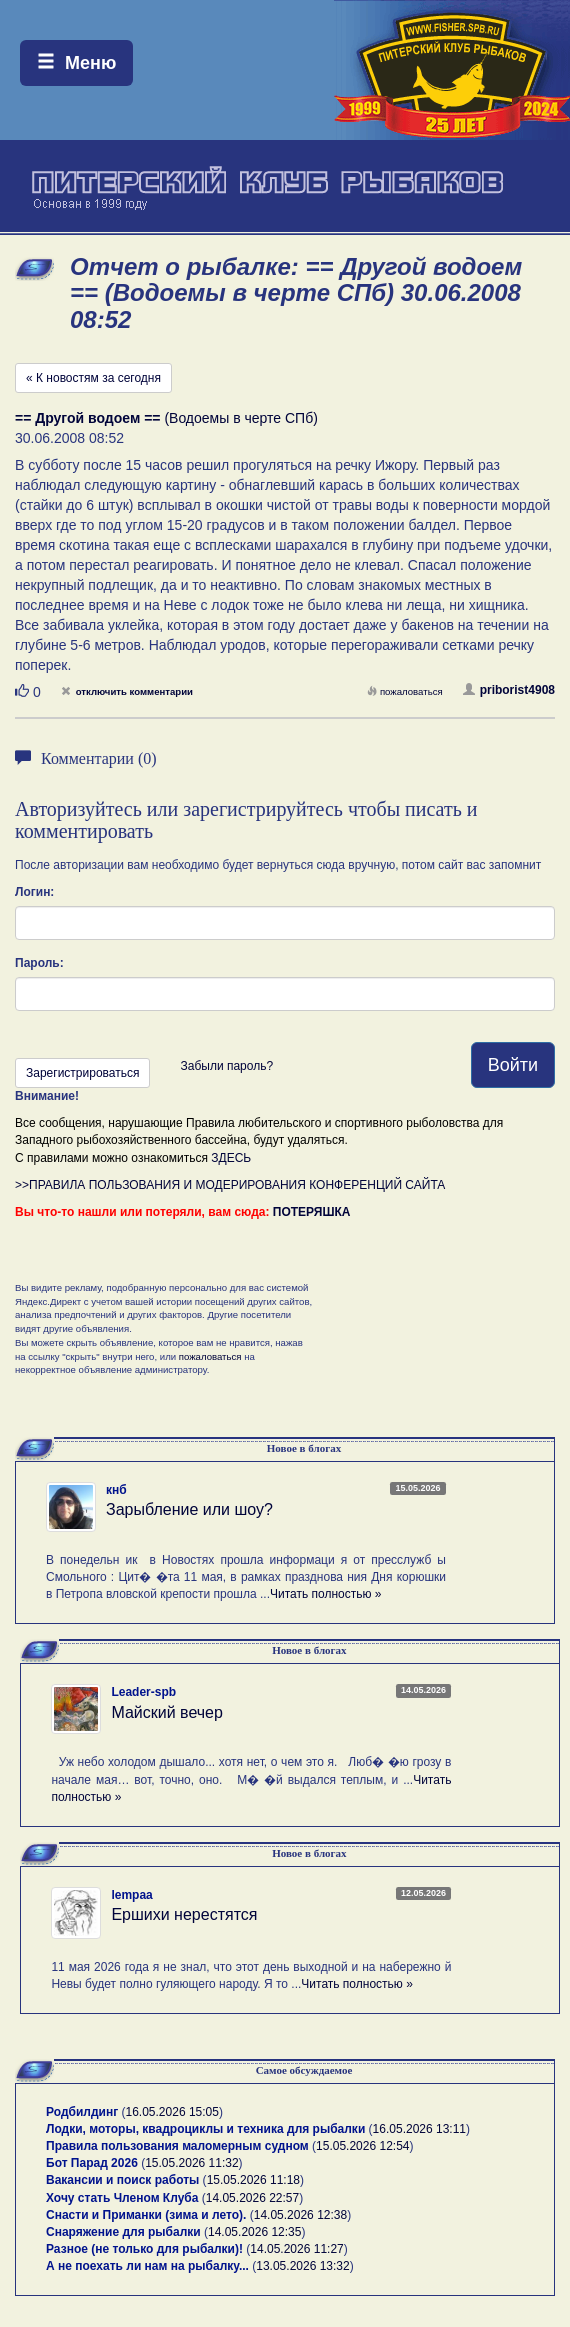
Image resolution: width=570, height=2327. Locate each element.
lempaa (131, 1895)
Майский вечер (166, 1712)
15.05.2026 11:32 (191, 2163)
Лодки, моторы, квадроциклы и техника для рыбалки (205, 2129)
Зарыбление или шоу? (189, 1509)
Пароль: (39, 963)
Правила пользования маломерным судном (177, 2146)
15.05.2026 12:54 (362, 2146)
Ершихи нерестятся (184, 1914)
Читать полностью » (326, 1594)
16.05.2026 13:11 (419, 2129)
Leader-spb (143, 1692)
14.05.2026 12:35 (254, 2232)
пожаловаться (405, 691)
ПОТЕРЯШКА (312, 1212)
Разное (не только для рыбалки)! (144, 2249)
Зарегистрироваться (82, 1073)
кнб (116, 1490)
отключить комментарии (127, 691)
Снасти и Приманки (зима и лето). (146, 2215)
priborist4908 (509, 690)
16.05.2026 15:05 (172, 2112)
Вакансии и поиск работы (122, 2180)
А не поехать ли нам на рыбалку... (147, 2266)
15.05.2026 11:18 (253, 2180)
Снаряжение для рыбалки (123, 2232)
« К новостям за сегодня (93, 378)
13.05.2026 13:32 (302, 2266)
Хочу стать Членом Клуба (122, 2198)
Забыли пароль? (226, 1066)
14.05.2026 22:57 (252, 2198)
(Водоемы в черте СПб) (166, 418)
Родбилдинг (82, 2112)
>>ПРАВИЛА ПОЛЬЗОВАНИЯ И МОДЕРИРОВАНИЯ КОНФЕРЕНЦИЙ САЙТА (230, 1185)
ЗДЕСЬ (231, 1158)
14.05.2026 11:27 (296, 2249)
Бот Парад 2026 (92, 2163)
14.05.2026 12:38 (300, 2215)
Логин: (34, 892)
